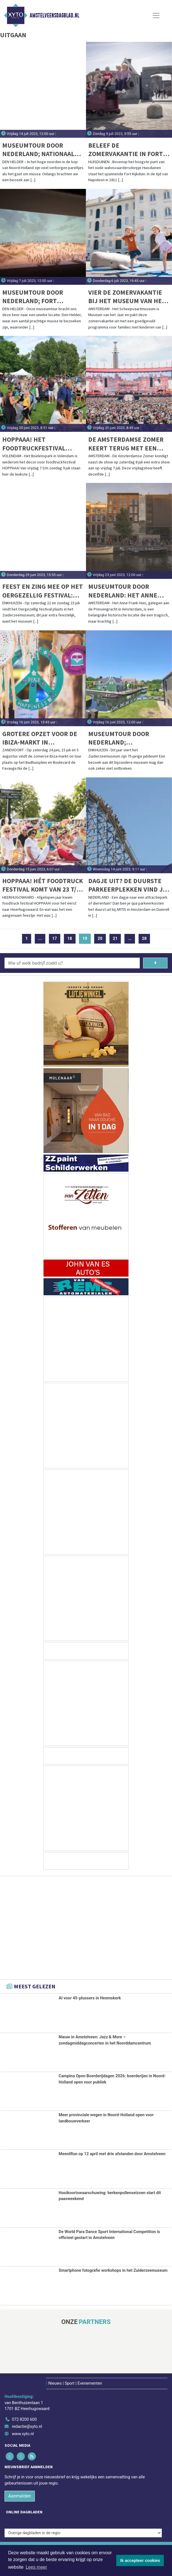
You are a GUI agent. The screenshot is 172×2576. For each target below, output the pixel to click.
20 (100, 938)
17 (54, 938)
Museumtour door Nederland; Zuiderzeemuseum (118, 738)
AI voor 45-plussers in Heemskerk (90, 1998)
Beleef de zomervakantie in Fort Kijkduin (125, 149)
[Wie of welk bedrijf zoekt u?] (72, 963)
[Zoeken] (155, 963)
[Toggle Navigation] (156, 15)
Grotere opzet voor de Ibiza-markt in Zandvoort (39, 738)
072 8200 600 (24, 2419)
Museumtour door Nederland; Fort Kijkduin (32, 296)
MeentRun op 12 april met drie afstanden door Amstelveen (112, 2154)
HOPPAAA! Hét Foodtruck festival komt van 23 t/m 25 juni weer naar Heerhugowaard (42, 885)
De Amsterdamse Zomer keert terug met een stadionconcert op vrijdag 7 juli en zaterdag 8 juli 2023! (126, 443)
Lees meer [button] (36, 2567)
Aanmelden (19, 2496)
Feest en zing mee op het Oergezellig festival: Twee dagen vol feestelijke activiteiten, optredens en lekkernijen (42, 590)
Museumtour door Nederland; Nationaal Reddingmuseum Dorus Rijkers (39, 149)
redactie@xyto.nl (27, 2426)
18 (69, 938)
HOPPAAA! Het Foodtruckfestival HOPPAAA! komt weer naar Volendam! (35, 443)
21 (115, 938)
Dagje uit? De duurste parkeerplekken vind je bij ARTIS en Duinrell (127, 885)
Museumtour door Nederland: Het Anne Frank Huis (122, 590)
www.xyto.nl (23, 2433)
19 (87, 938)
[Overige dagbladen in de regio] (83, 2533)
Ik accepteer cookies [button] (140, 2560)
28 (144, 938)
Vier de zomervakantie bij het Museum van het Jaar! (127, 296)
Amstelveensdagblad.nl (54, 15)
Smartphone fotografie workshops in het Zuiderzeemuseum (113, 2270)
